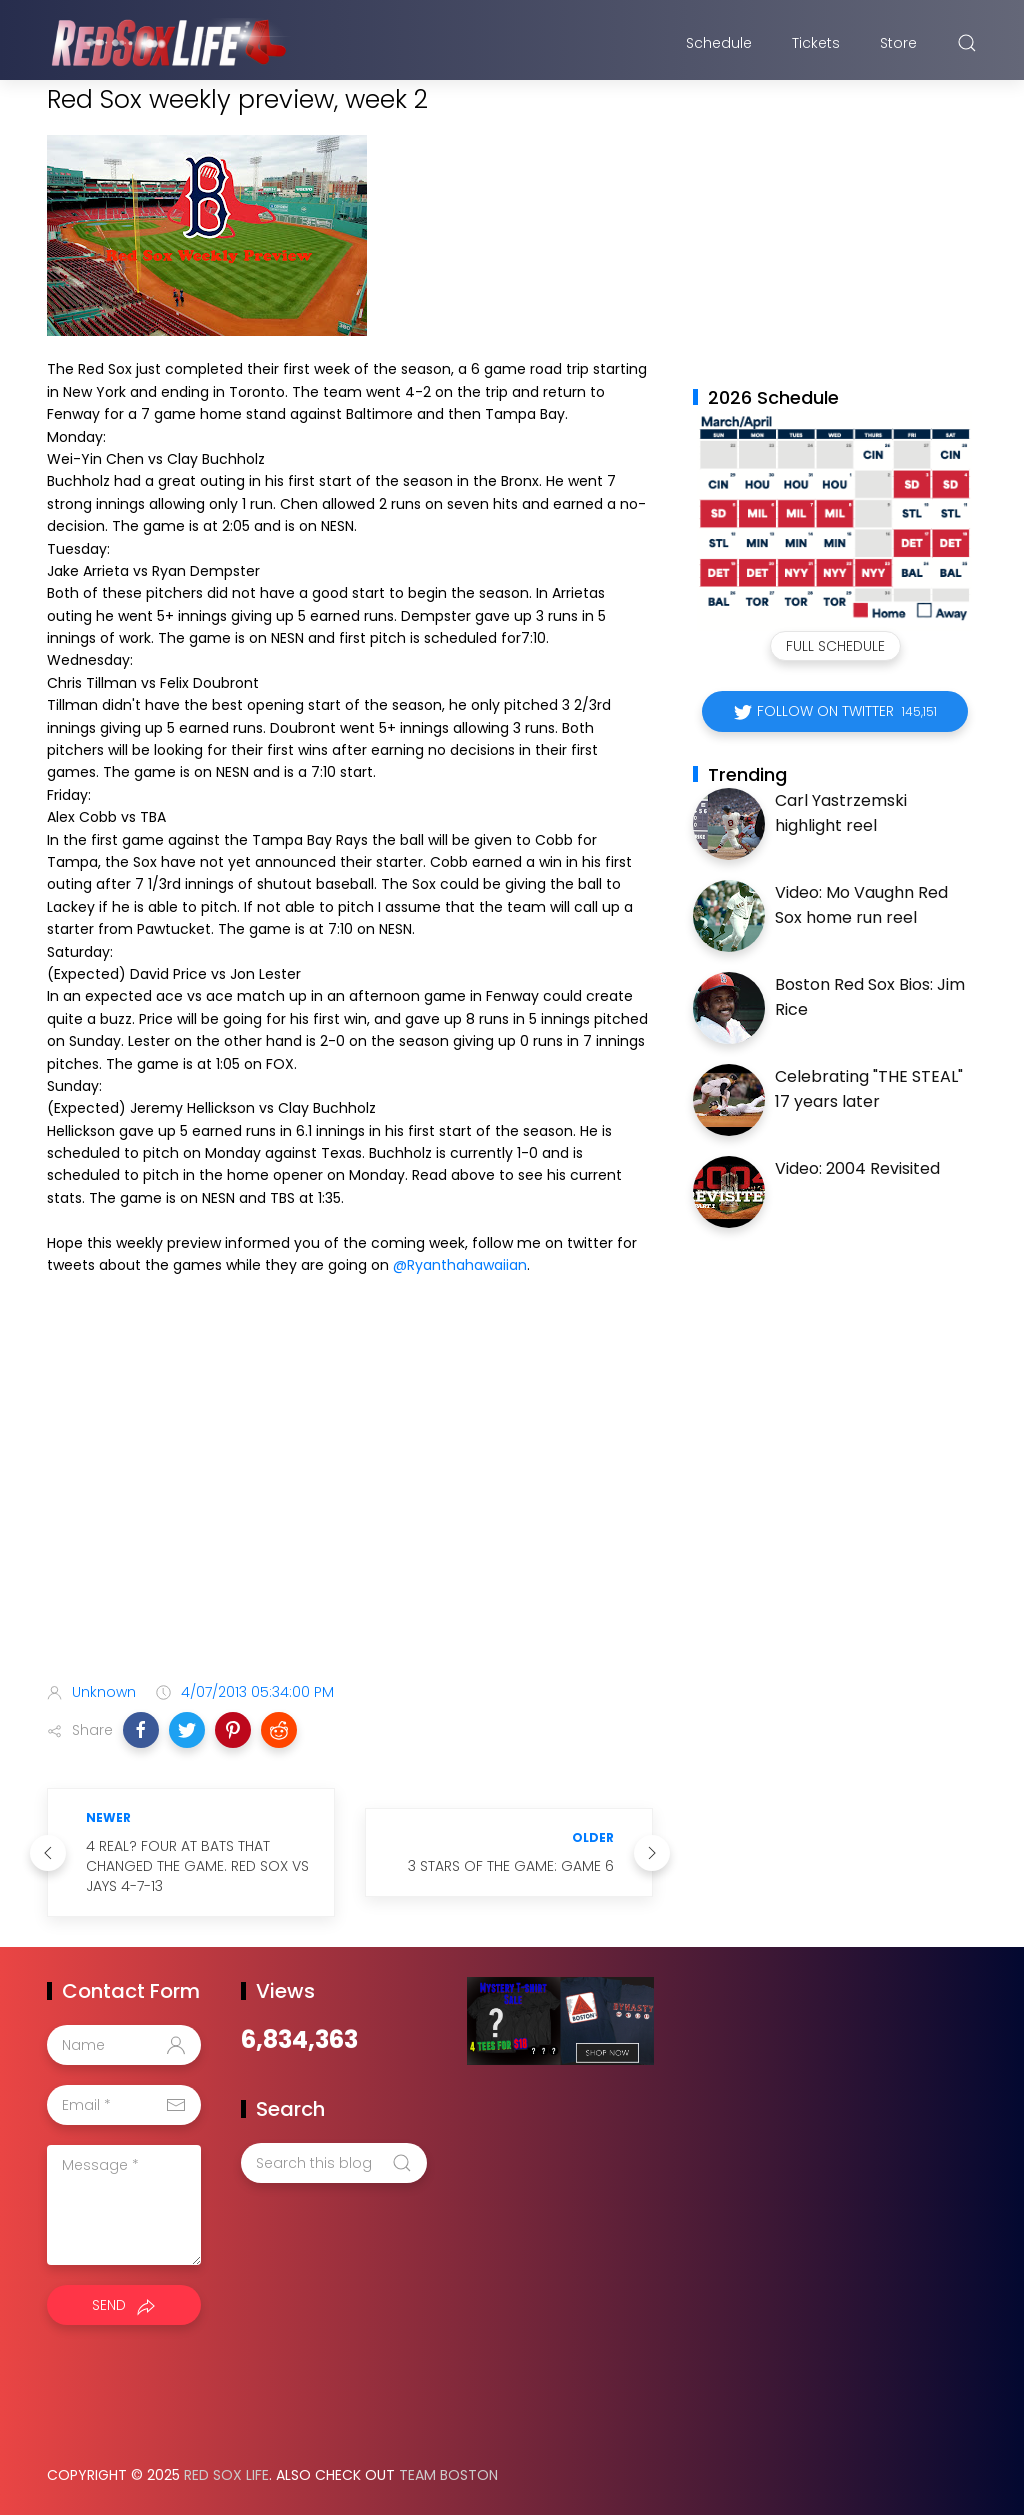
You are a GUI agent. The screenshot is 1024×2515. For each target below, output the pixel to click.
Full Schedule (835, 646)
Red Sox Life (226, 2475)
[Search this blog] (334, 2163)
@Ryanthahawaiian (460, 1265)
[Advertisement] (350, 1509)
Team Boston (448, 2475)
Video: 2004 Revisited (857, 1168)
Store (898, 43)
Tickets (816, 43)
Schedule (719, 43)
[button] (141, 1730)
